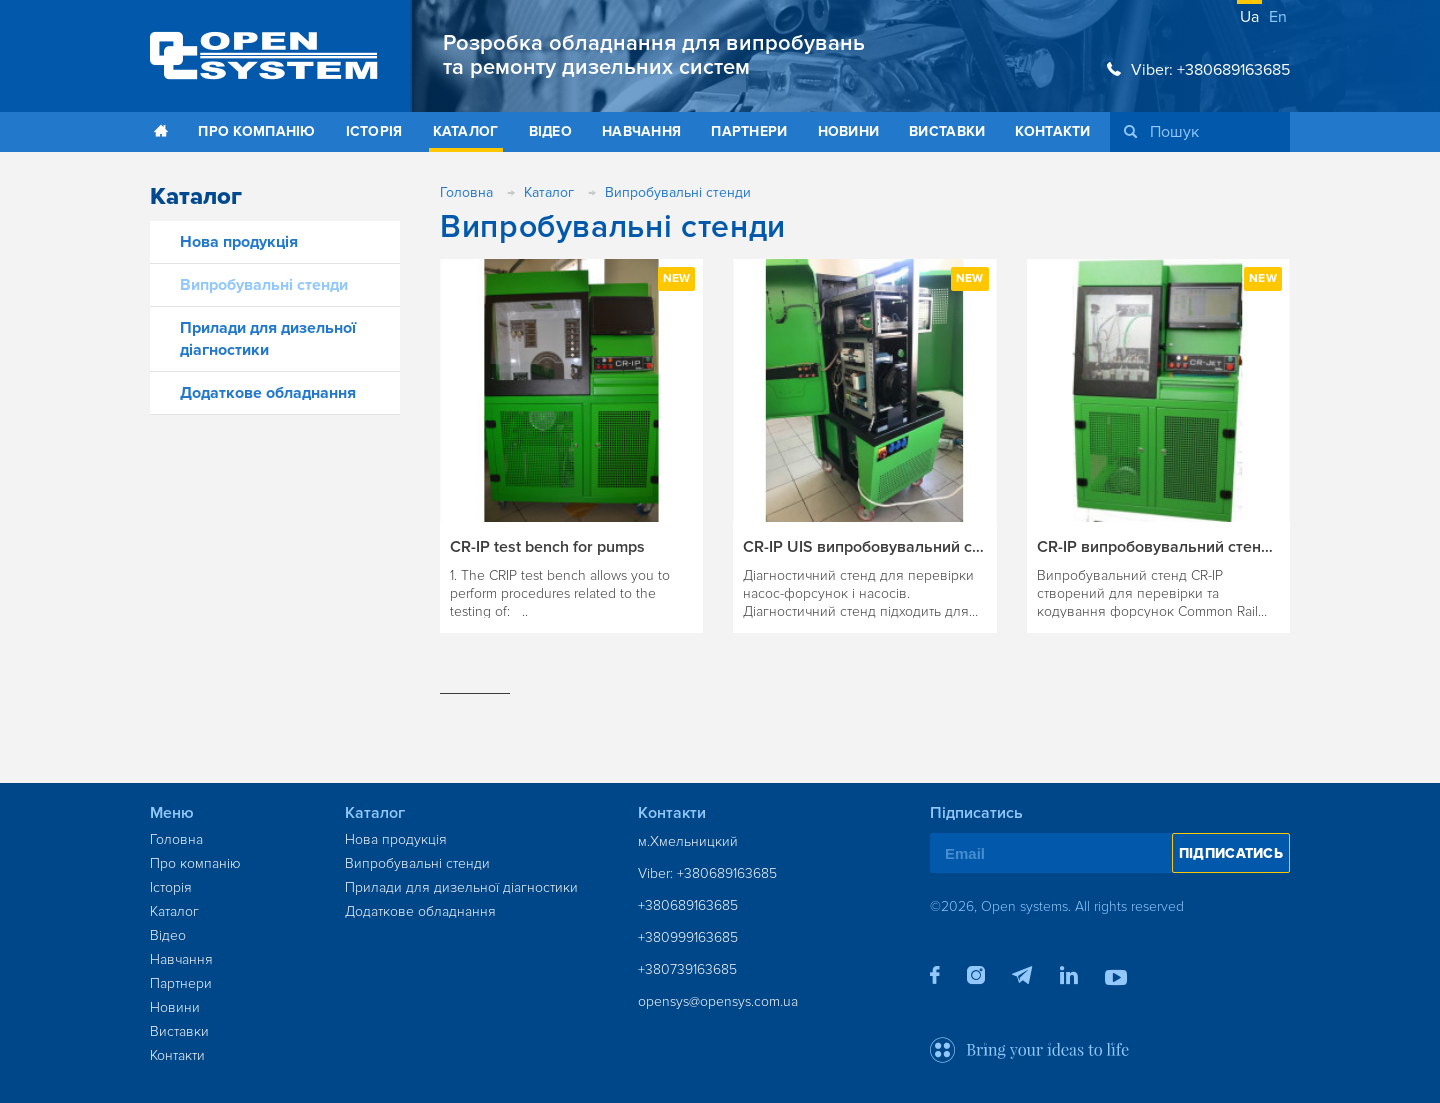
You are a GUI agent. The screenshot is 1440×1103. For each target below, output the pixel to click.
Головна (176, 839)
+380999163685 (688, 937)
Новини (849, 131)
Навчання (641, 131)
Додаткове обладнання (268, 393)
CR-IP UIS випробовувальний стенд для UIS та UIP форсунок (864, 547)
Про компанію (256, 131)
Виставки (947, 131)
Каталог (466, 131)
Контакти (1052, 131)
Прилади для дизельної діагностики (461, 887)
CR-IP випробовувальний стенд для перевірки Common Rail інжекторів (1158, 547)
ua (1249, 17)
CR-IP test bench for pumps (547, 547)
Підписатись (1231, 853)
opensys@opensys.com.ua (718, 1001)
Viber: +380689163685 (1198, 70)
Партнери (749, 131)
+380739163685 (687, 969)
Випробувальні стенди (264, 285)
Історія (374, 131)
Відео (550, 131)
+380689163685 (688, 905)
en (1278, 17)
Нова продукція (239, 242)
